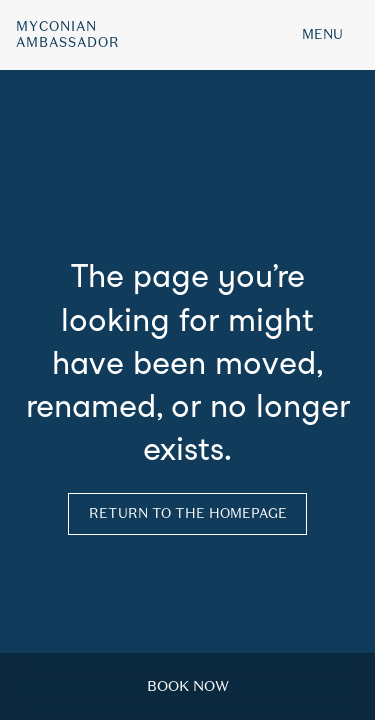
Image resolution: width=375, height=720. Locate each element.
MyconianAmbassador (68, 35)
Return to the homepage (188, 513)
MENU (322, 34)
